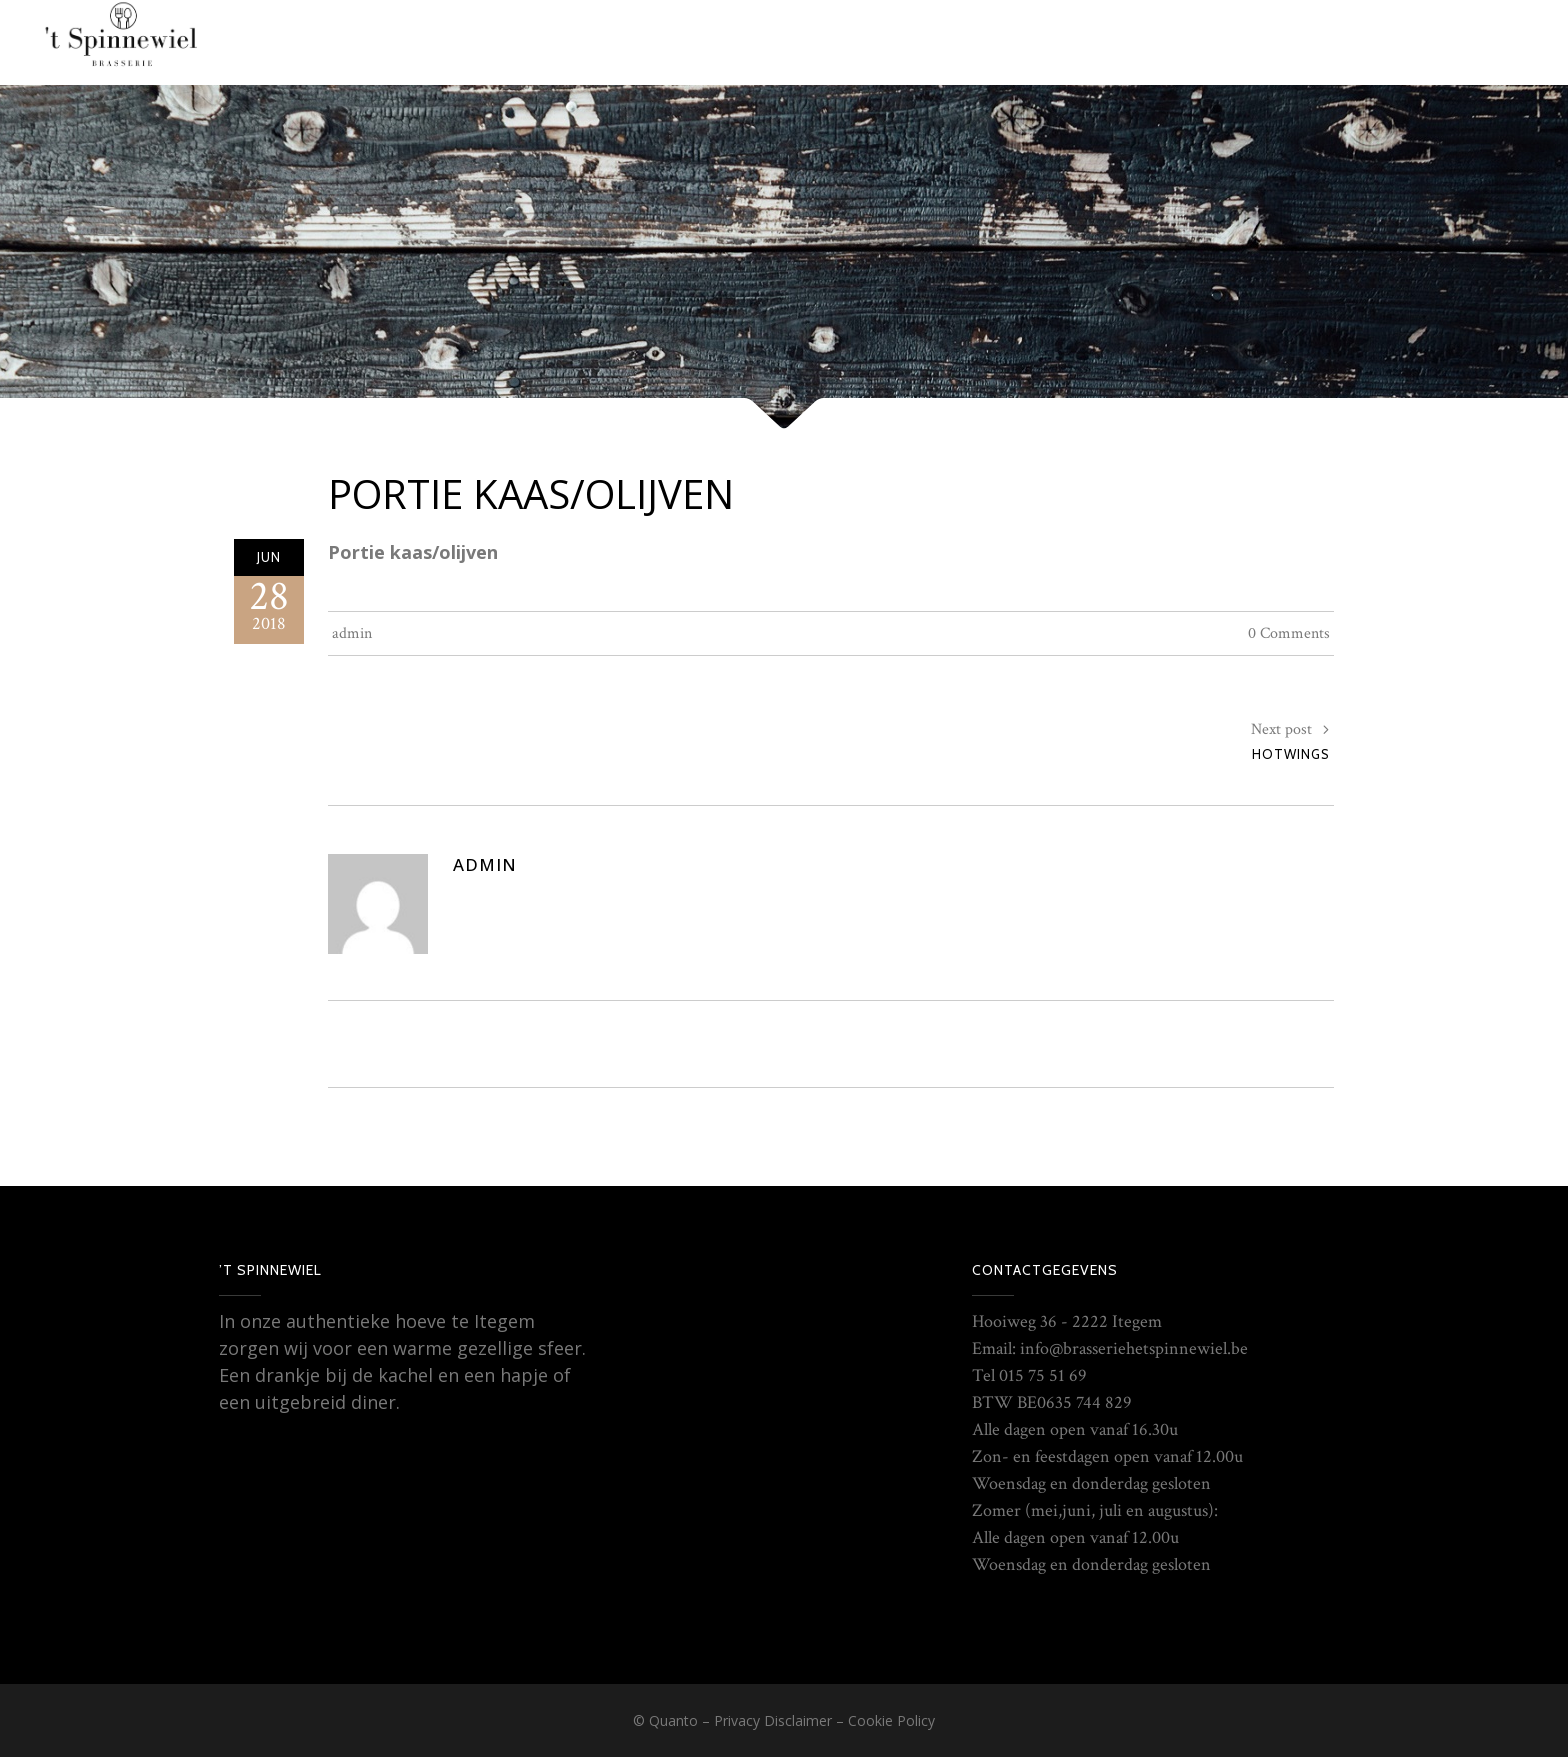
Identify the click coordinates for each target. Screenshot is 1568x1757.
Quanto (673, 1720)
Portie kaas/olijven (531, 493)
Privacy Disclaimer (773, 1720)
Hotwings (1291, 754)
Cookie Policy (891, 1720)
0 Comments (1289, 633)
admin (352, 633)
